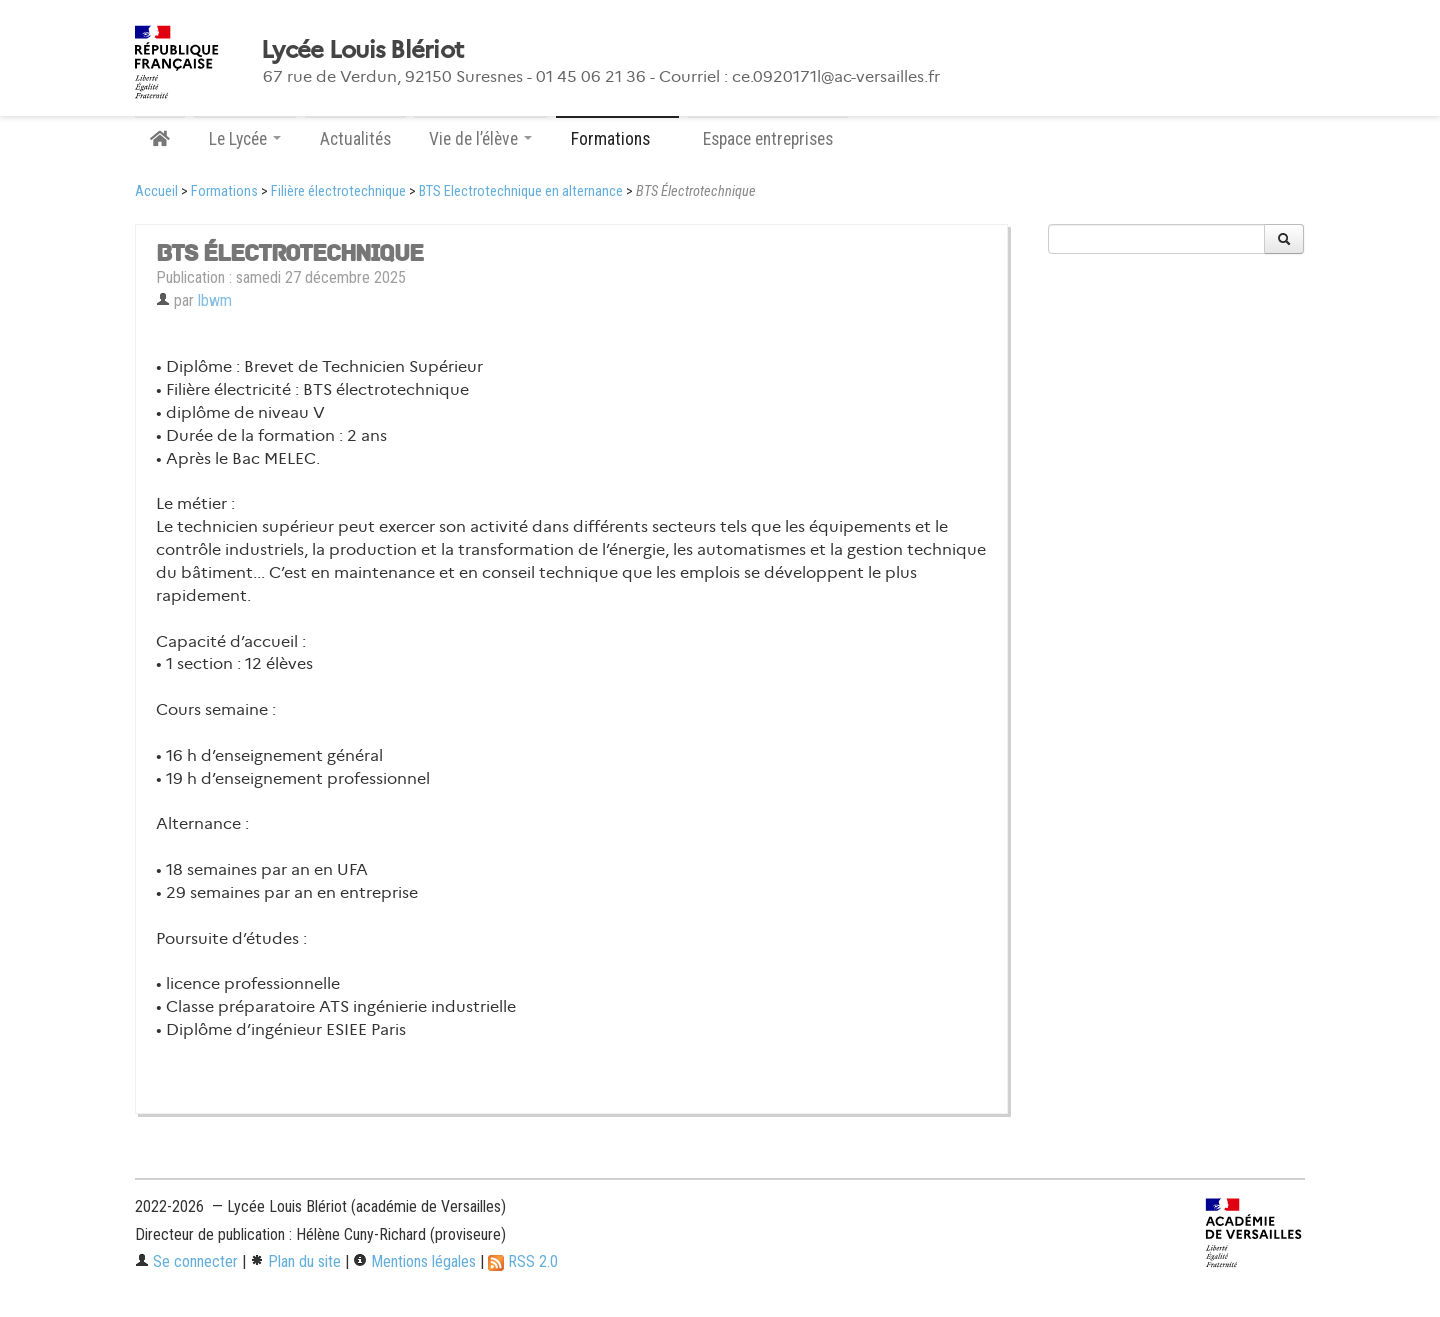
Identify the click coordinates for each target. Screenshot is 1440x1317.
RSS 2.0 (523, 1261)
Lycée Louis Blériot (362, 50)
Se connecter (186, 1261)
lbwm (215, 300)
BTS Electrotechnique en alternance (521, 191)
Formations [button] (617, 139)
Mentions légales (414, 1261)
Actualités (355, 139)
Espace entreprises (768, 139)
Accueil (156, 191)
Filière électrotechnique (338, 191)
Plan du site (295, 1261)
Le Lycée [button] (245, 139)
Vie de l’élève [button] (480, 139)
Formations (224, 191)
